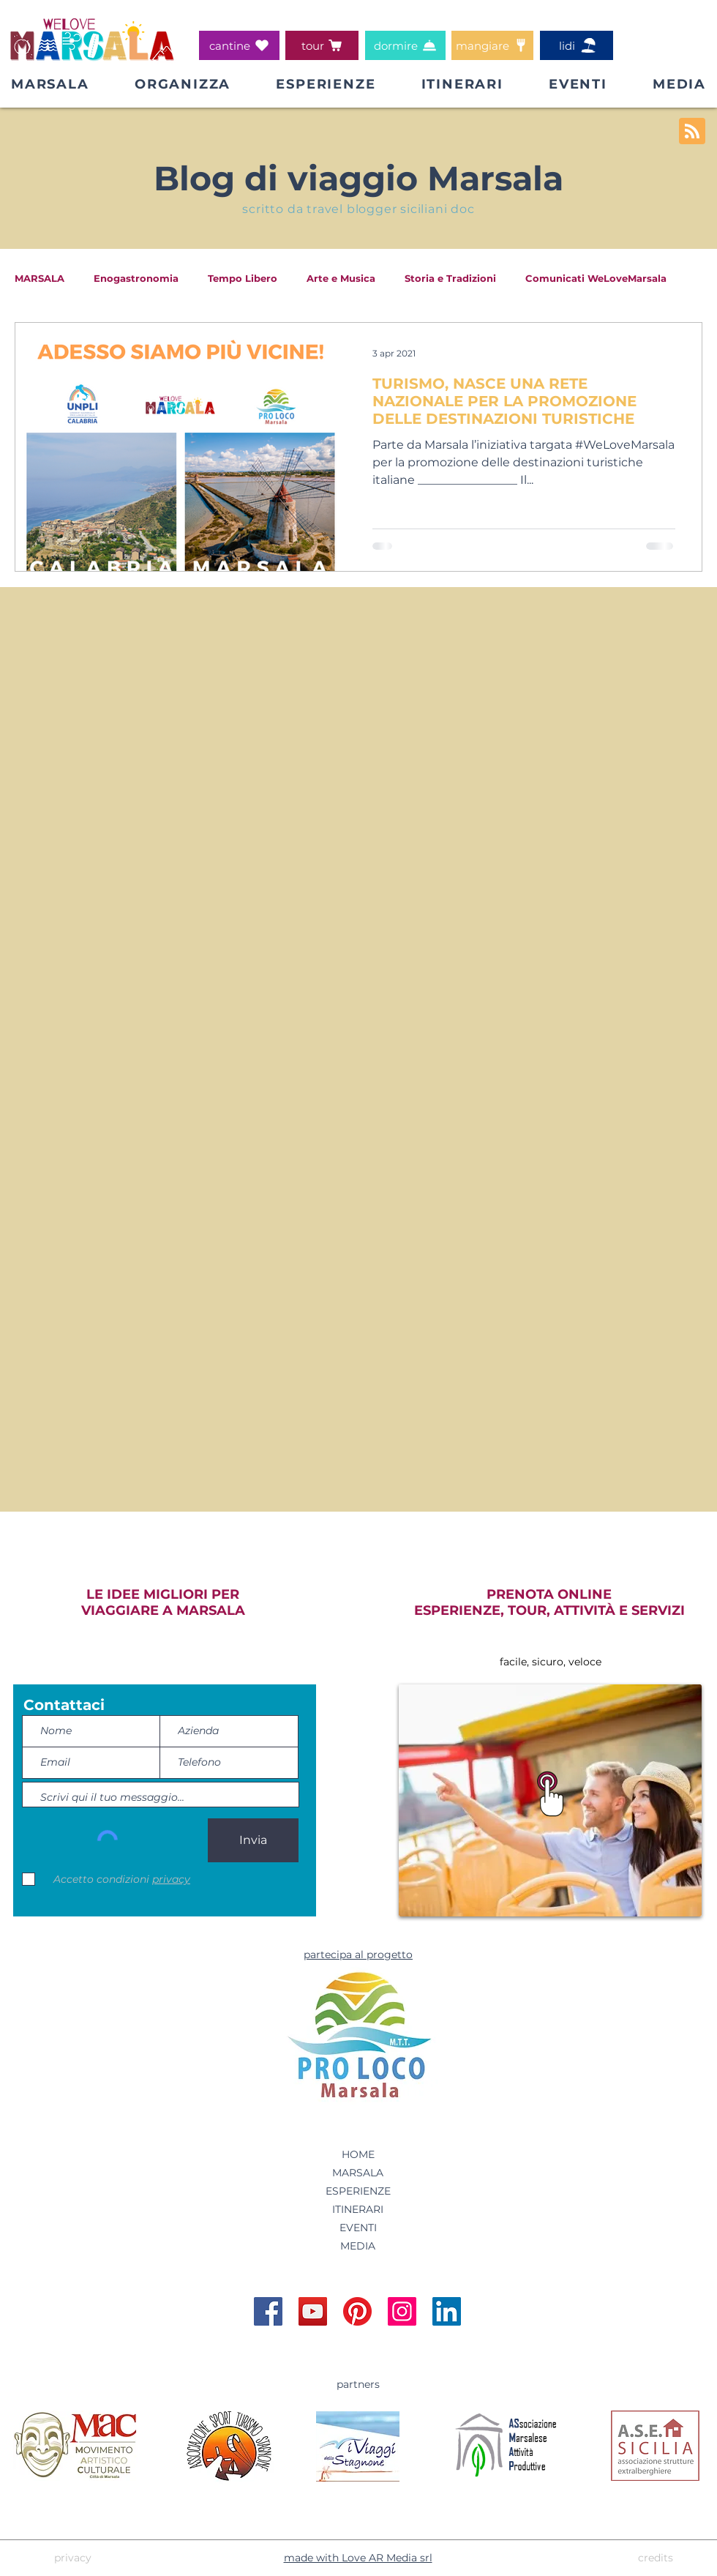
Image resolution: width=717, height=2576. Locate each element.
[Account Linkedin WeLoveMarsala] (446, 2311)
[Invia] (253, 1840)
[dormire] (405, 45)
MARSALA (39, 278)
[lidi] (576, 45)
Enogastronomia (136, 278)
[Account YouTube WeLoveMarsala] (313, 2311)
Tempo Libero (242, 278)
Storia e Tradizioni (450, 278)
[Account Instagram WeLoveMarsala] (402, 2311)
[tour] (321, 45)
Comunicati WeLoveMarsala (596, 278)
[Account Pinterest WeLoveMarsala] (357, 2311)
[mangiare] (492, 45)
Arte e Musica (341, 278)
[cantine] (239, 45)
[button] (182, 84)
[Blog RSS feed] (692, 132)
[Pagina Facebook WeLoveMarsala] (268, 2311)
